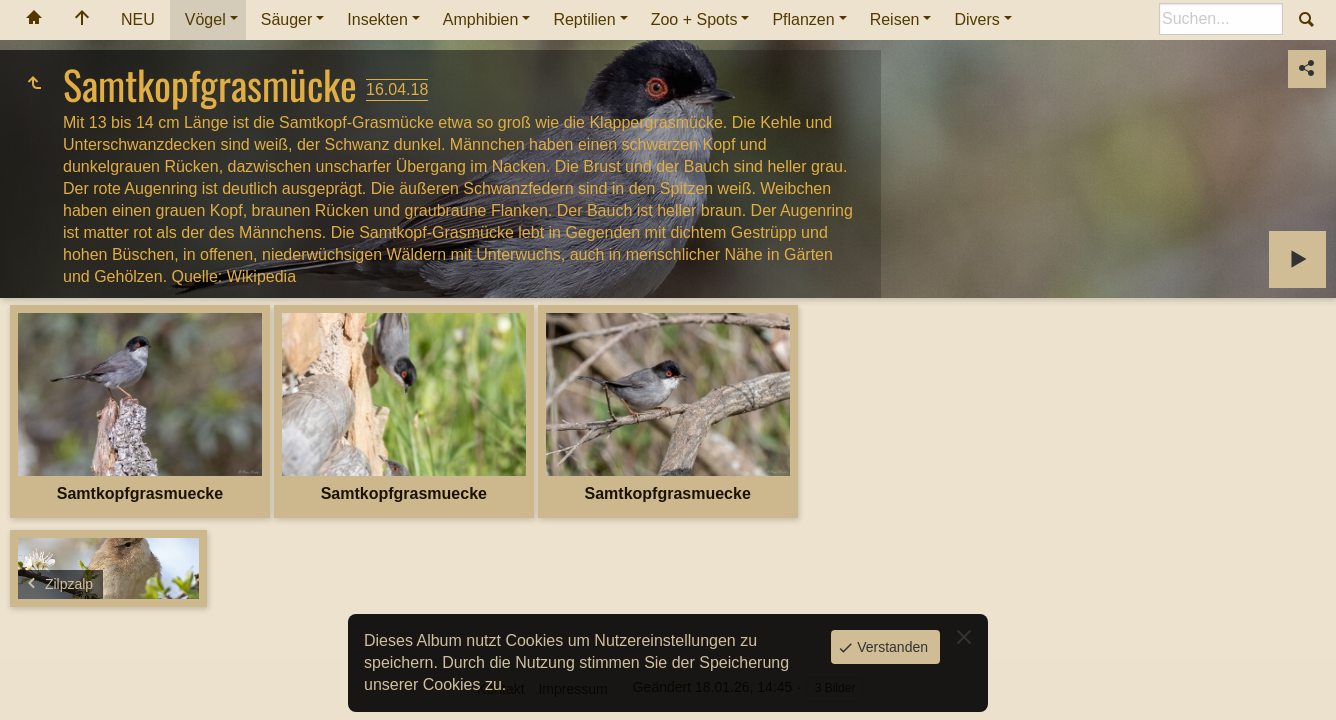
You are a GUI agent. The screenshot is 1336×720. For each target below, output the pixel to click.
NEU (138, 19)
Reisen (895, 19)
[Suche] (1221, 19)
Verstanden (890, 647)
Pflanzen (803, 19)
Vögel (205, 19)
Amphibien (481, 19)
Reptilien (584, 19)
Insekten (377, 19)
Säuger (287, 19)
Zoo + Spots (694, 19)
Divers (976, 19)
